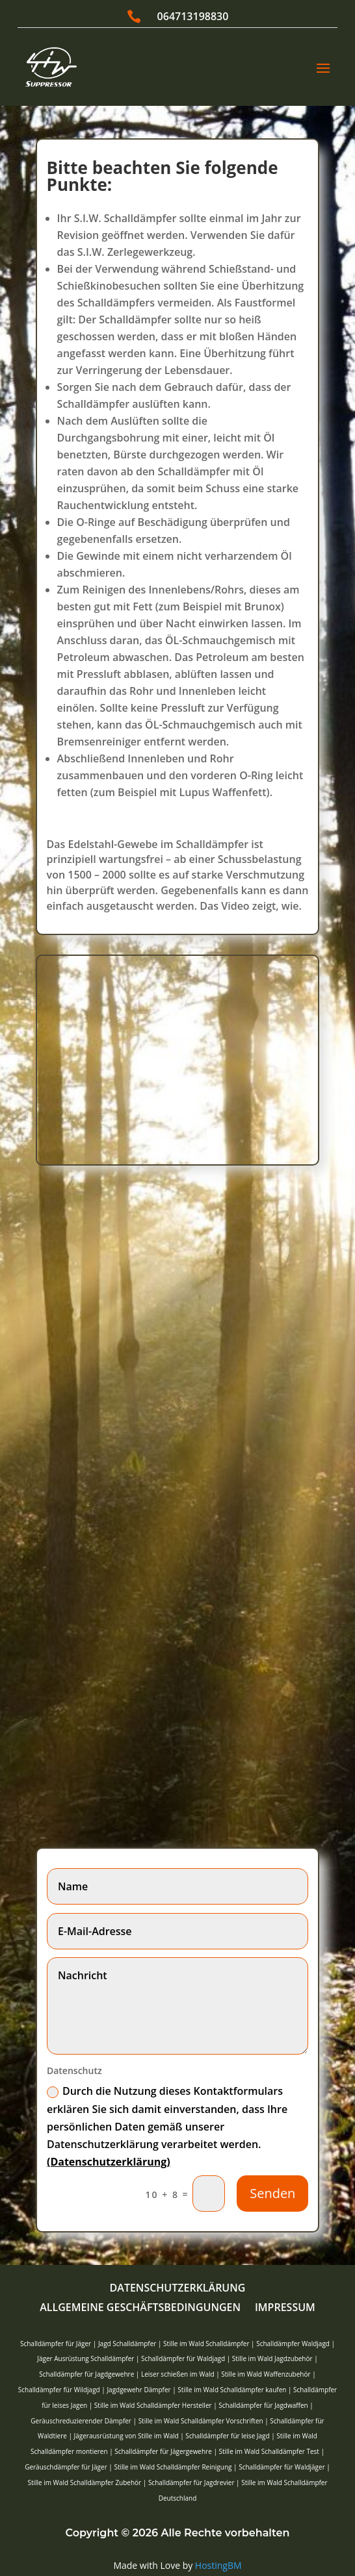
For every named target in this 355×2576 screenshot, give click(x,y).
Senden (272, 2193)
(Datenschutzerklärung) (108, 2162)
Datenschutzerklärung (178, 2289)
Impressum (285, 2308)
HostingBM (218, 2565)
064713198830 (193, 16)
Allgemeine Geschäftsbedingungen (140, 2308)
